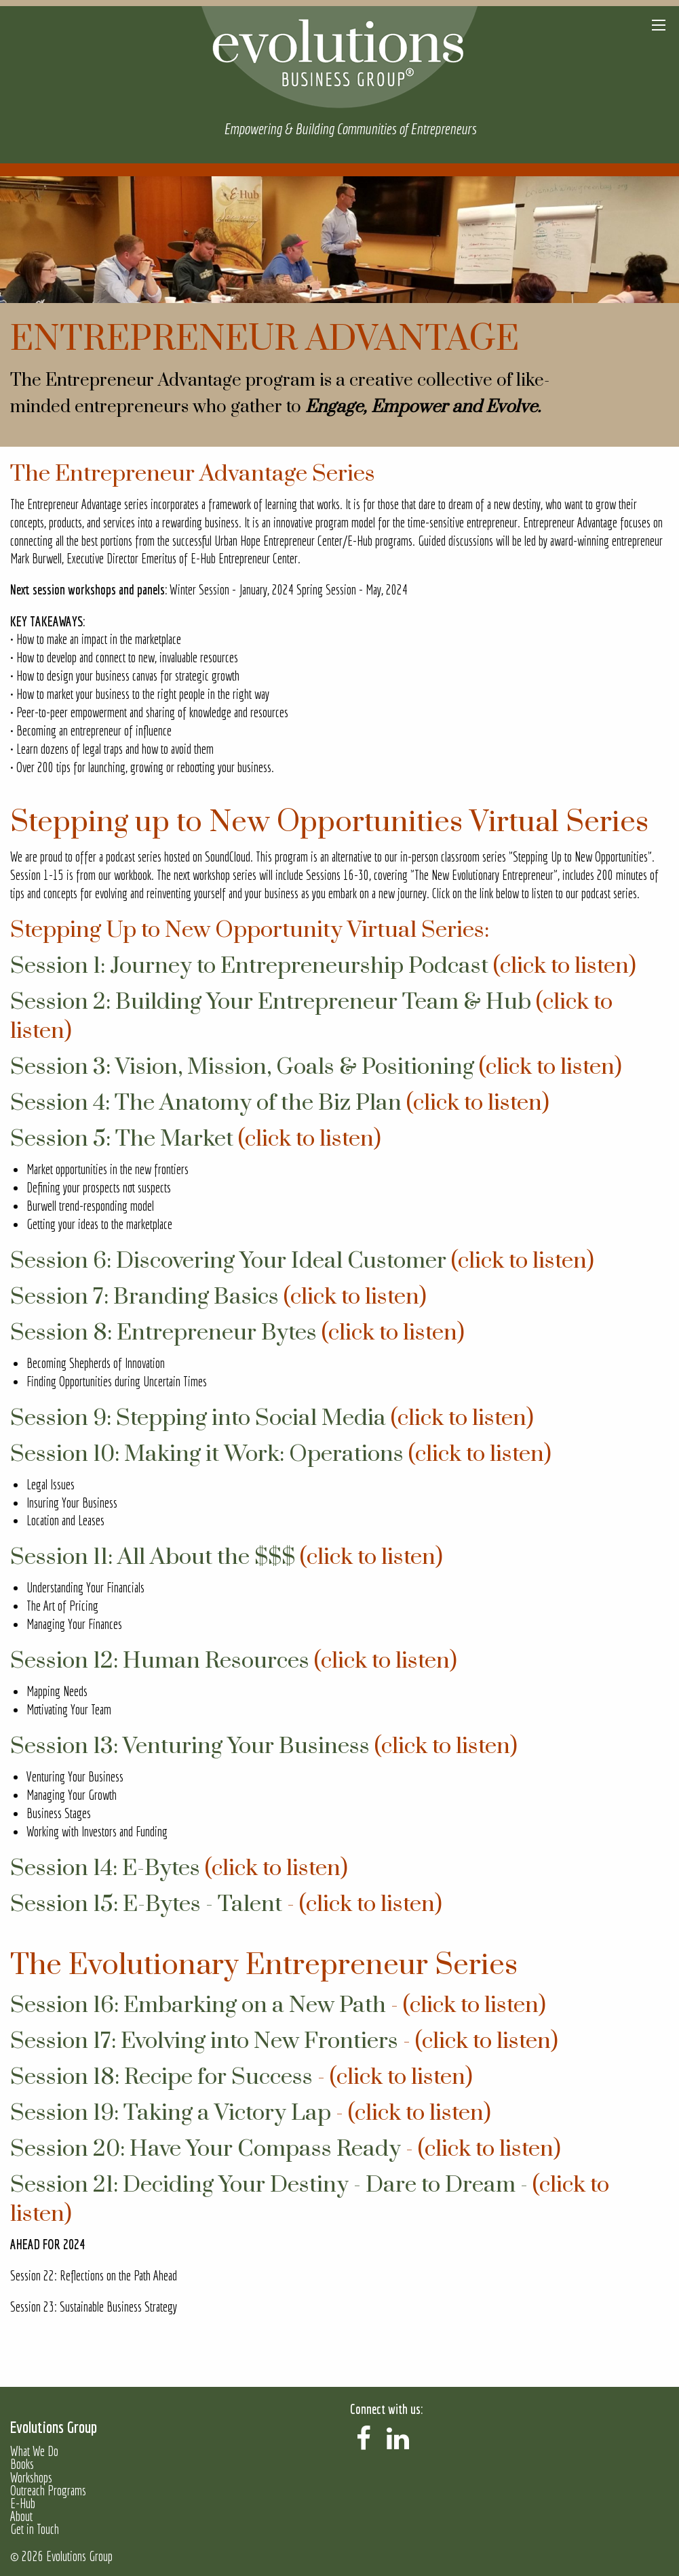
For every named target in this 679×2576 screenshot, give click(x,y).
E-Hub (22, 2503)
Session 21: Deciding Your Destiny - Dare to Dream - (271, 2185)
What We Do (34, 2451)
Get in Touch (34, 2529)
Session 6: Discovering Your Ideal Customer (228, 1261)
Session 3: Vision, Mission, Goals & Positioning (242, 1067)
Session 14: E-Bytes (105, 1868)
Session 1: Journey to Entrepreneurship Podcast (249, 966)
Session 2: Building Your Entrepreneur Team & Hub (270, 1002)
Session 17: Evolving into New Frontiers (204, 2041)
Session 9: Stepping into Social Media (198, 1418)
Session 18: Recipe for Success (161, 2077)
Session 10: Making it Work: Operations (207, 1454)
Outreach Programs (48, 2490)
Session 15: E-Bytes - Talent (146, 1904)
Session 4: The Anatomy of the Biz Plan (206, 1103)
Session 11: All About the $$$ (152, 1557)
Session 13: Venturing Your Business (190, 1746)
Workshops (31, 2478)
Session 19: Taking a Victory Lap (170, 2113)
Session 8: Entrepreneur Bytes (163, 1333)
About (21, 2516)
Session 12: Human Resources (159, 1661)
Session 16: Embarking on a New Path (198, 2005)
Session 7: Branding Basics (144, 1297)
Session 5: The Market (121, 1139)
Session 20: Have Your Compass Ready (205, 2149)
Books (22, 2464)
